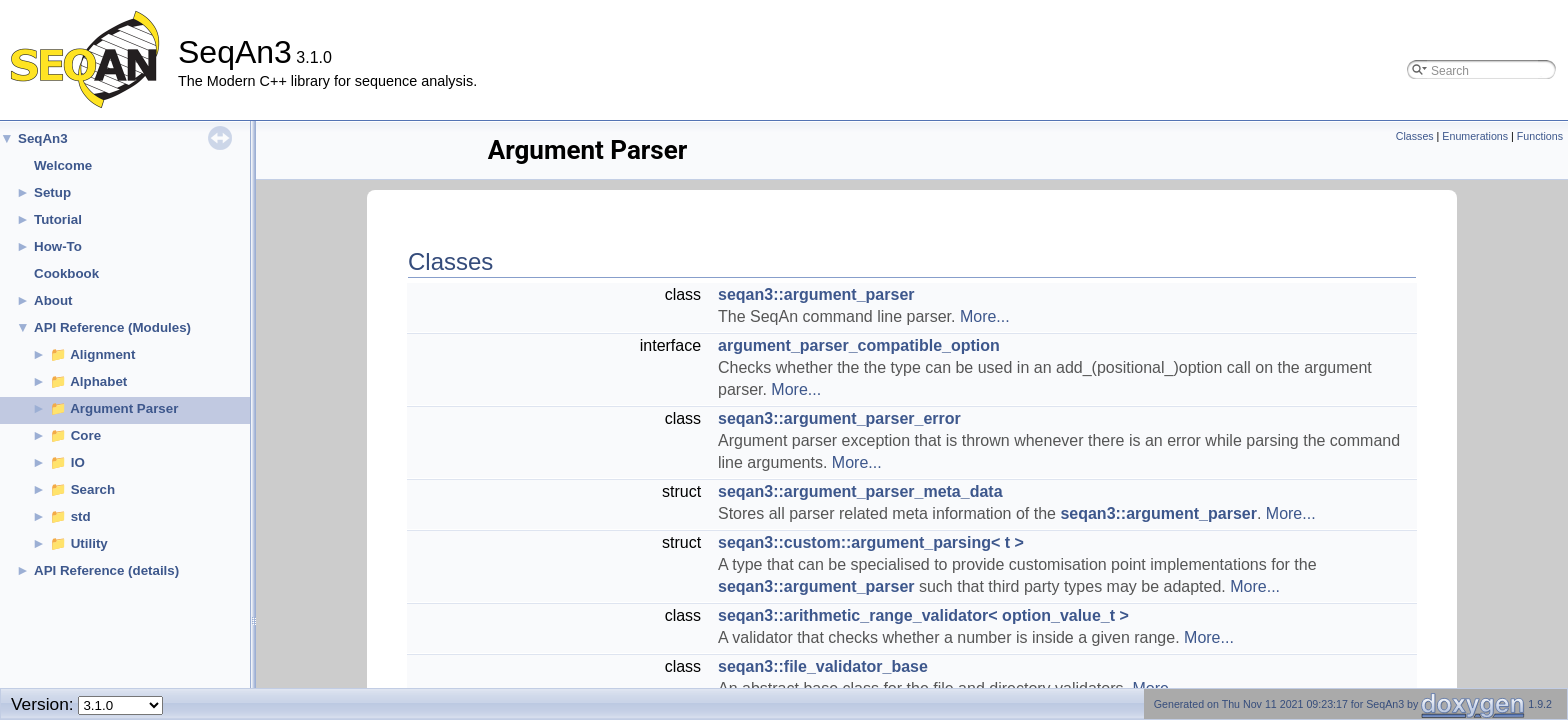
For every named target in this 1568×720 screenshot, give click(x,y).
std (81, 516)
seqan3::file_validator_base (823, 666)
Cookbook (66, 273)
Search (93, 489)
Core (86, 435)
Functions (1540, 136)
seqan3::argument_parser (816, 294)
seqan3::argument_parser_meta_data (860, 491)
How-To (58, 246)
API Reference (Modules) (112, 327)
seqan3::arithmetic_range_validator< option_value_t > (923, 615)
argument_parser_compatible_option (859, 345)
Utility (89, 543)
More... (985, 316)
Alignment (102, 354)
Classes (1415, 136)
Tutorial (58, 219)
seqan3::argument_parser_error (839, 418)
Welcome (63, 165)
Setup (52, 192)
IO (78, 462)
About (53, 300)
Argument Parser (124, 408)
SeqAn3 (43, 138)
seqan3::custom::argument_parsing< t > (871, 542)
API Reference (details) (106, 570)
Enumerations (1475, 136)
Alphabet (98, 381)
